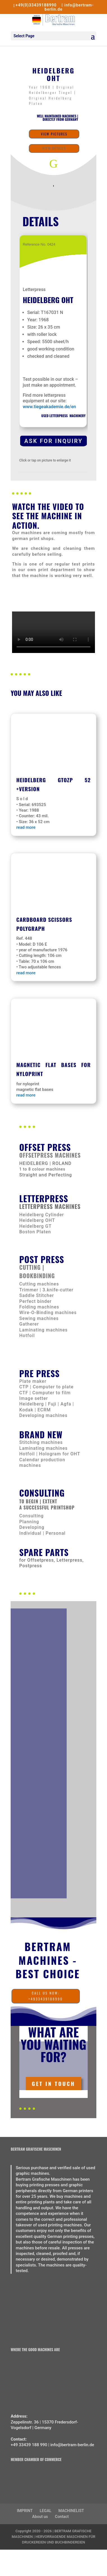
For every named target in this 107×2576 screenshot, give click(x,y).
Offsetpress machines (50, 1155)
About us (40, 2516)
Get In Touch (53, 2083)
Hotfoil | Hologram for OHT (49, 1453)
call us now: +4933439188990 (46, 1996)
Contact (62, 2516)
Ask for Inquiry (53, 441)
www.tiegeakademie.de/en (49, 406)
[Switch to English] (5, 2553)
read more (25, 827)
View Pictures (54, 133)
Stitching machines (41, 1442)
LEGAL (46, 2510)
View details (54, 148)
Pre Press (39, 1373)
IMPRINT (25, 2510)
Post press (41, 1259)
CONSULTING (42, 1492)
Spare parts (44, 1552)
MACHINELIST (71, 2510)
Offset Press (45, 1147)
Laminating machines (43, 1448)
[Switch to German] (5, 2560)
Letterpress (43, 1198)
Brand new (40, 1434)
